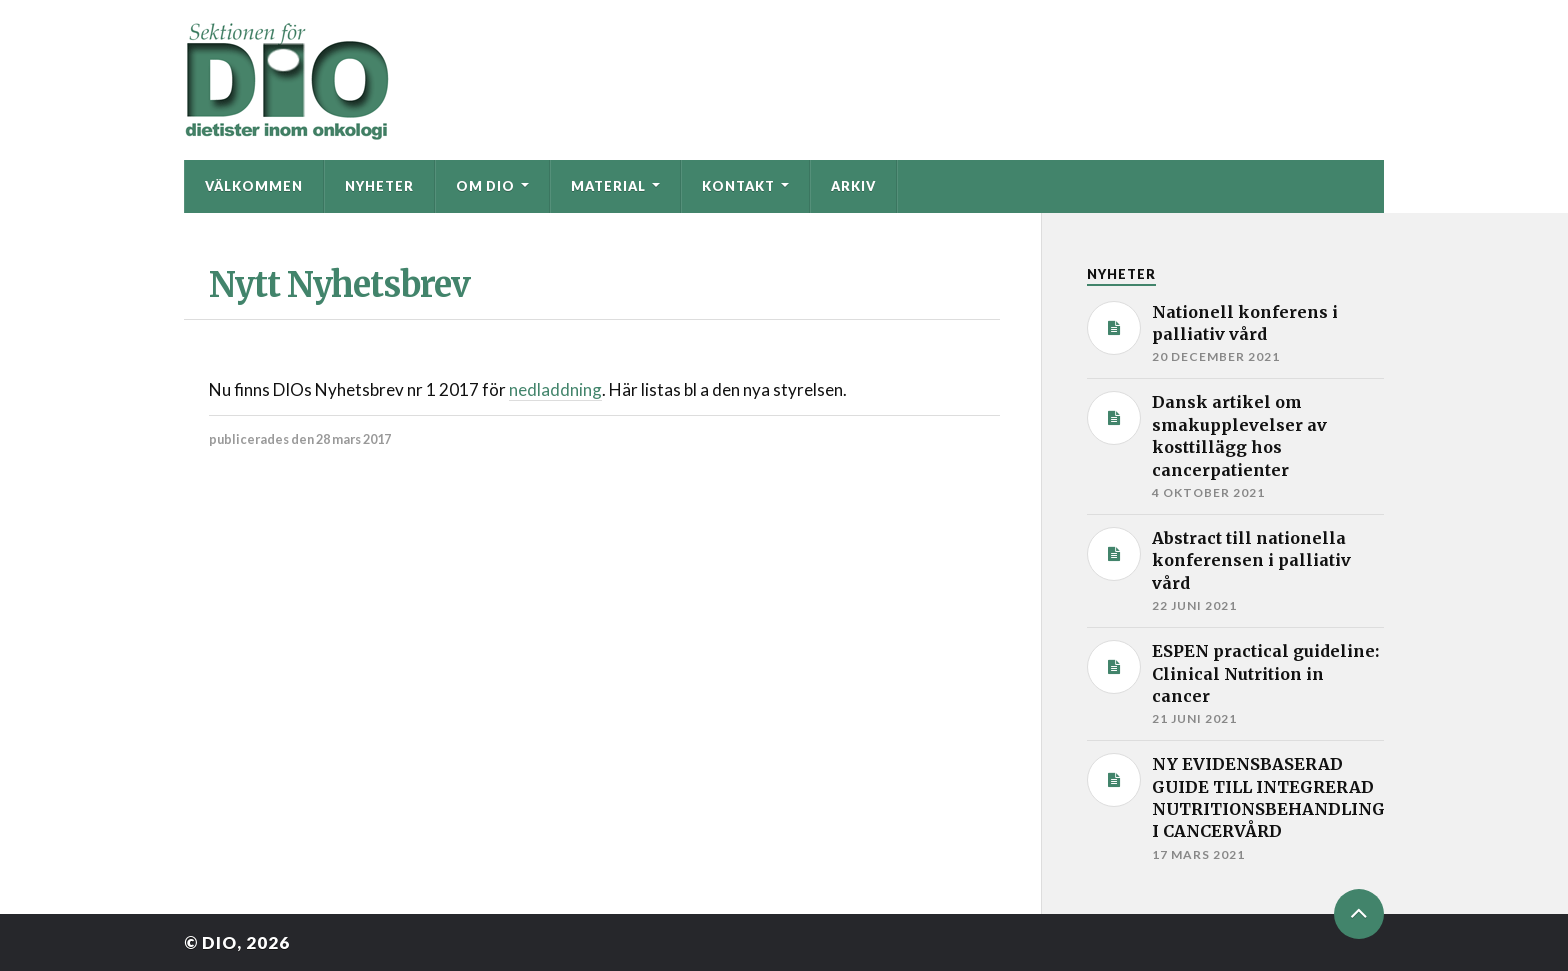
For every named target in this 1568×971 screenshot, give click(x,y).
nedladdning (555, 389)
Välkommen (254, 186)
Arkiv (853, 186)
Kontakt (738, 186)
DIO (219, 942)
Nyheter (379, 186)
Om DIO (485, 186)
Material (608, 186)
